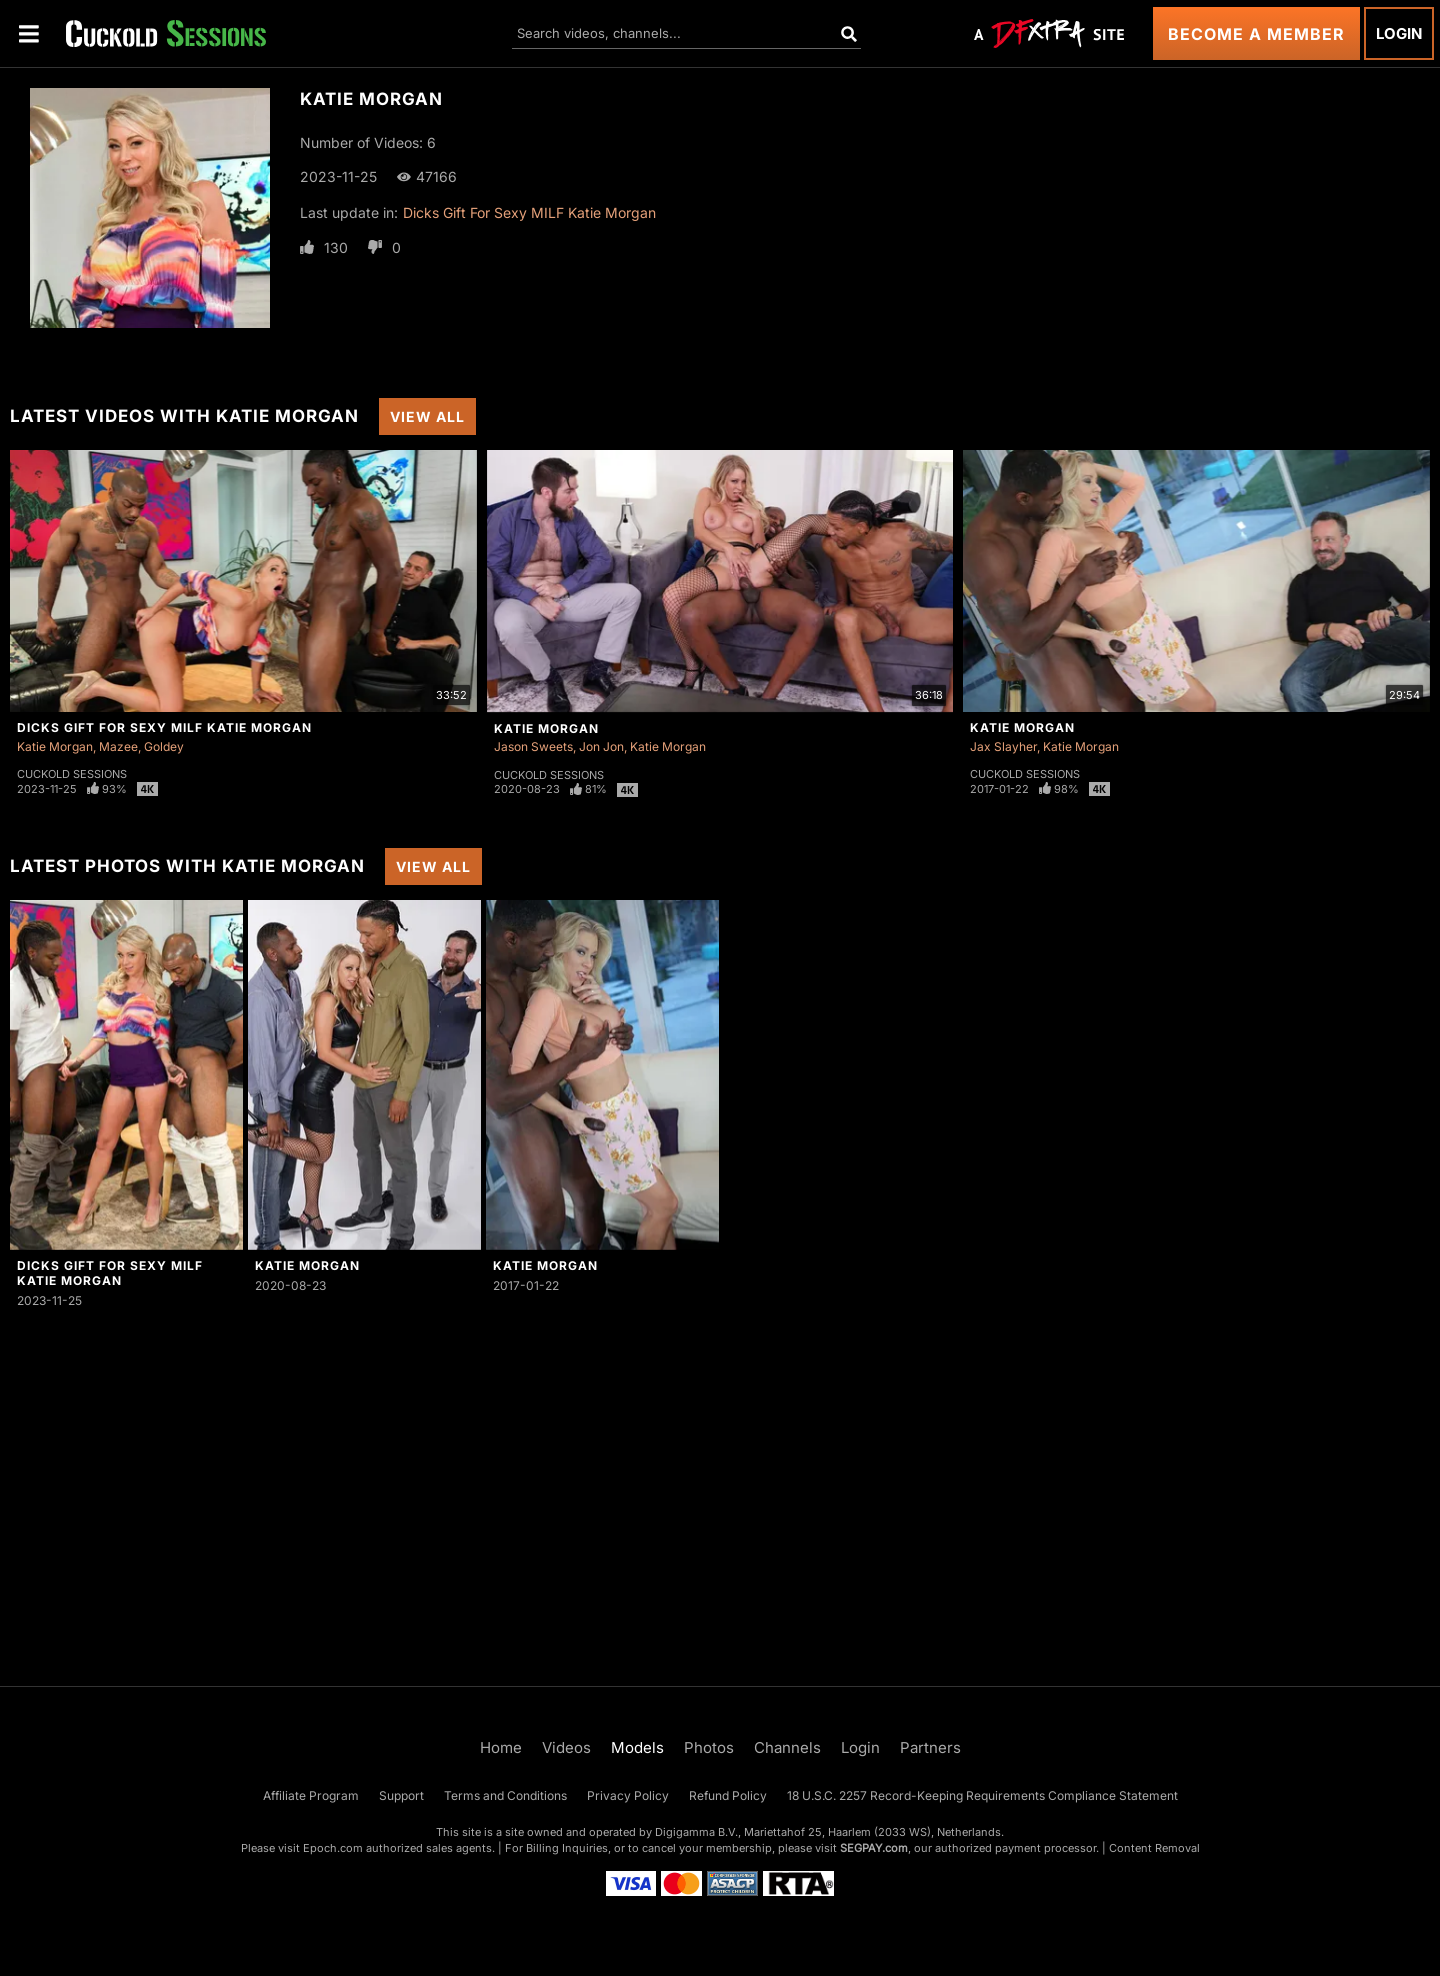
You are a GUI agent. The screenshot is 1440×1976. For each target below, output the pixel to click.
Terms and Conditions (505, 1795)
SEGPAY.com (874, 1848)
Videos (566, 1747)
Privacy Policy (628, 1795)
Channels (787, 1747)
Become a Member (1256, 34)
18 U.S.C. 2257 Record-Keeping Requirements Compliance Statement (982, 1795)
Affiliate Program (311, 1795)
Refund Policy (728, 1795)
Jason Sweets (533, 746)
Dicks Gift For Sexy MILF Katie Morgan (529, 212)
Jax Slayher (1003, 746)
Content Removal (1154, 1848)
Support (401, 1795)
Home (501, 1747)
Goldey (164, 746)
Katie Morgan (55, 746)
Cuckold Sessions (72, 774)
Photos (709, 1747)
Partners (930, 1747)
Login (1399, 33)
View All (427, 416)
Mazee (118, 746)
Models (637, 1747)
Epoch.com (333, 1848)
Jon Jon (601, 746)
